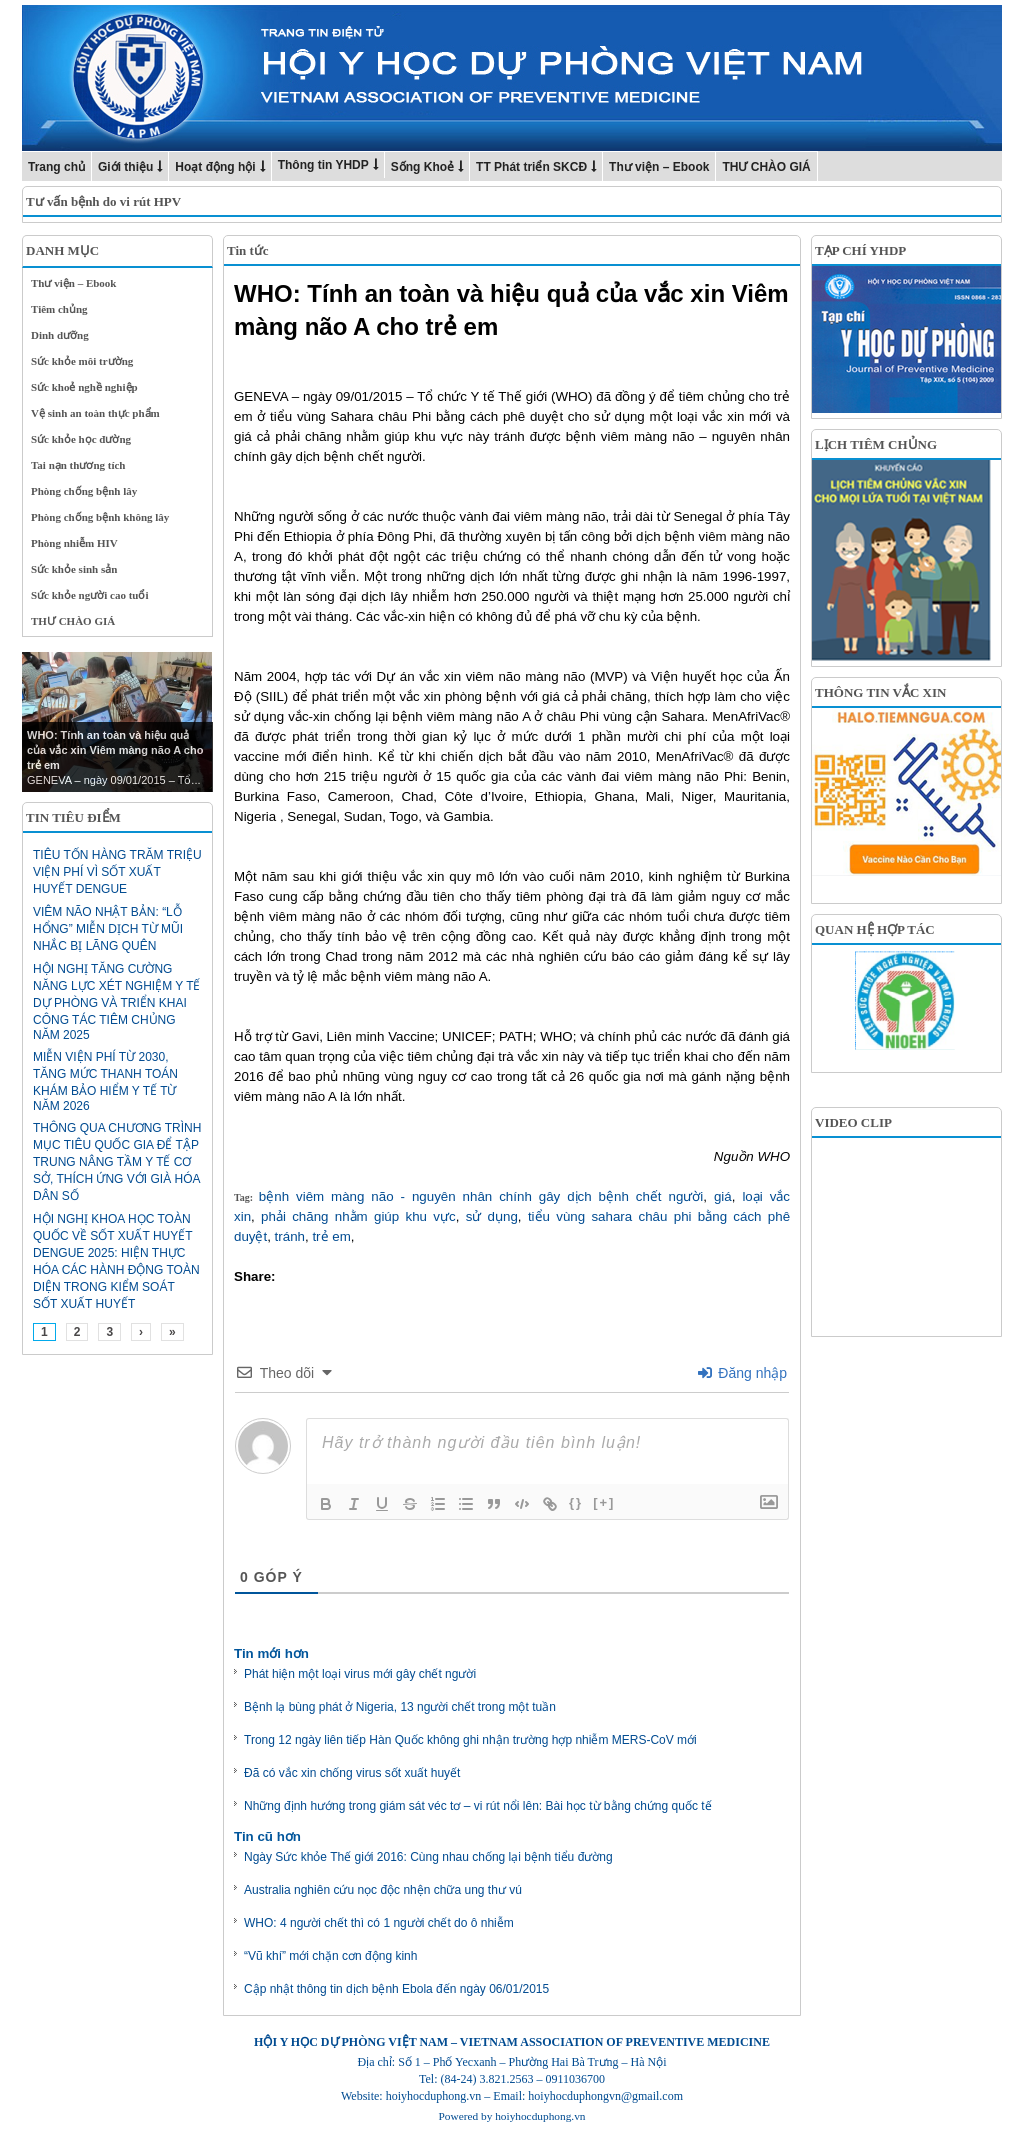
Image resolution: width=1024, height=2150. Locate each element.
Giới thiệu (125, 167)
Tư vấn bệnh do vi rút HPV (103, 201)
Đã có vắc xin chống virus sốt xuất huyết (352, 1773)
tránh (290, 1236)
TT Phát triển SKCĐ (531, 167)
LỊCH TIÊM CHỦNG (876, 444)
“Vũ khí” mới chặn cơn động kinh (330, 1956)
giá (723, 1196)
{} (576, 1502)
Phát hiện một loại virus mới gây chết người (360, 1674)
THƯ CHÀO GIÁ (766, 167)
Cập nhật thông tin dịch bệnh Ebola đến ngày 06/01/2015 (396, 1989)
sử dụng (492, 1216)
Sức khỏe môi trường (82, 361)
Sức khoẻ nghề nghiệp (84, 387)
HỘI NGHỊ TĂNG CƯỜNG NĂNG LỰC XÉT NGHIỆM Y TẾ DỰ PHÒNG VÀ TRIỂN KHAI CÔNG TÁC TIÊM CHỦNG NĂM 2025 (116, 1002)
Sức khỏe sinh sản (74, 569)
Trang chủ (56, 167)
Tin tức (248, 250)
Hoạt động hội (215, 167)
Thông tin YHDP (323, 165)
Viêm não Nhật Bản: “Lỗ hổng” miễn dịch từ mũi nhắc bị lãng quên (108, 929)
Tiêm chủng (59, 309)
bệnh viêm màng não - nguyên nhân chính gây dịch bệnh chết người (481, 1196)
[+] (604, 1502)
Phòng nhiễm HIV (74, 543)
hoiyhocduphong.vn (540, 2116)
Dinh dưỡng (60, 335)
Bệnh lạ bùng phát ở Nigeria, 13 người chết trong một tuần (400, 1707)
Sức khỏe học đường (81, 439)
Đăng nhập (742, 1373)
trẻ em (331, 1236)
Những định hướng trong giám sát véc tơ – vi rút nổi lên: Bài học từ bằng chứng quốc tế (478, 1806)
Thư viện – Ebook (659, 167)
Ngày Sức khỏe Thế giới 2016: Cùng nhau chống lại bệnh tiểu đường (428, 1857)
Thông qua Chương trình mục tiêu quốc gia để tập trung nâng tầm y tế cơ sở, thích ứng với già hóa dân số (117, 1162)
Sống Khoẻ (422, 167)
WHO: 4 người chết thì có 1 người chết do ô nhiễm (379, 1923)
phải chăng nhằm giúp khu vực (358, 1216)
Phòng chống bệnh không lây (100, 517)
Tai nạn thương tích (78, 465)
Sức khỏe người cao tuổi (90, 595)
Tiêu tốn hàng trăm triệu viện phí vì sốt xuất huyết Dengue (117, 872)
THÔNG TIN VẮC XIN (880, 692)
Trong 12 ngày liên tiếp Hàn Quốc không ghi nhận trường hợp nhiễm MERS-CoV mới (470, 1740)
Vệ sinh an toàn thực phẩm (95, 413)
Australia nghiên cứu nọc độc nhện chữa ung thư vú (383, 1890)
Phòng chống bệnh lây (84, 491)
